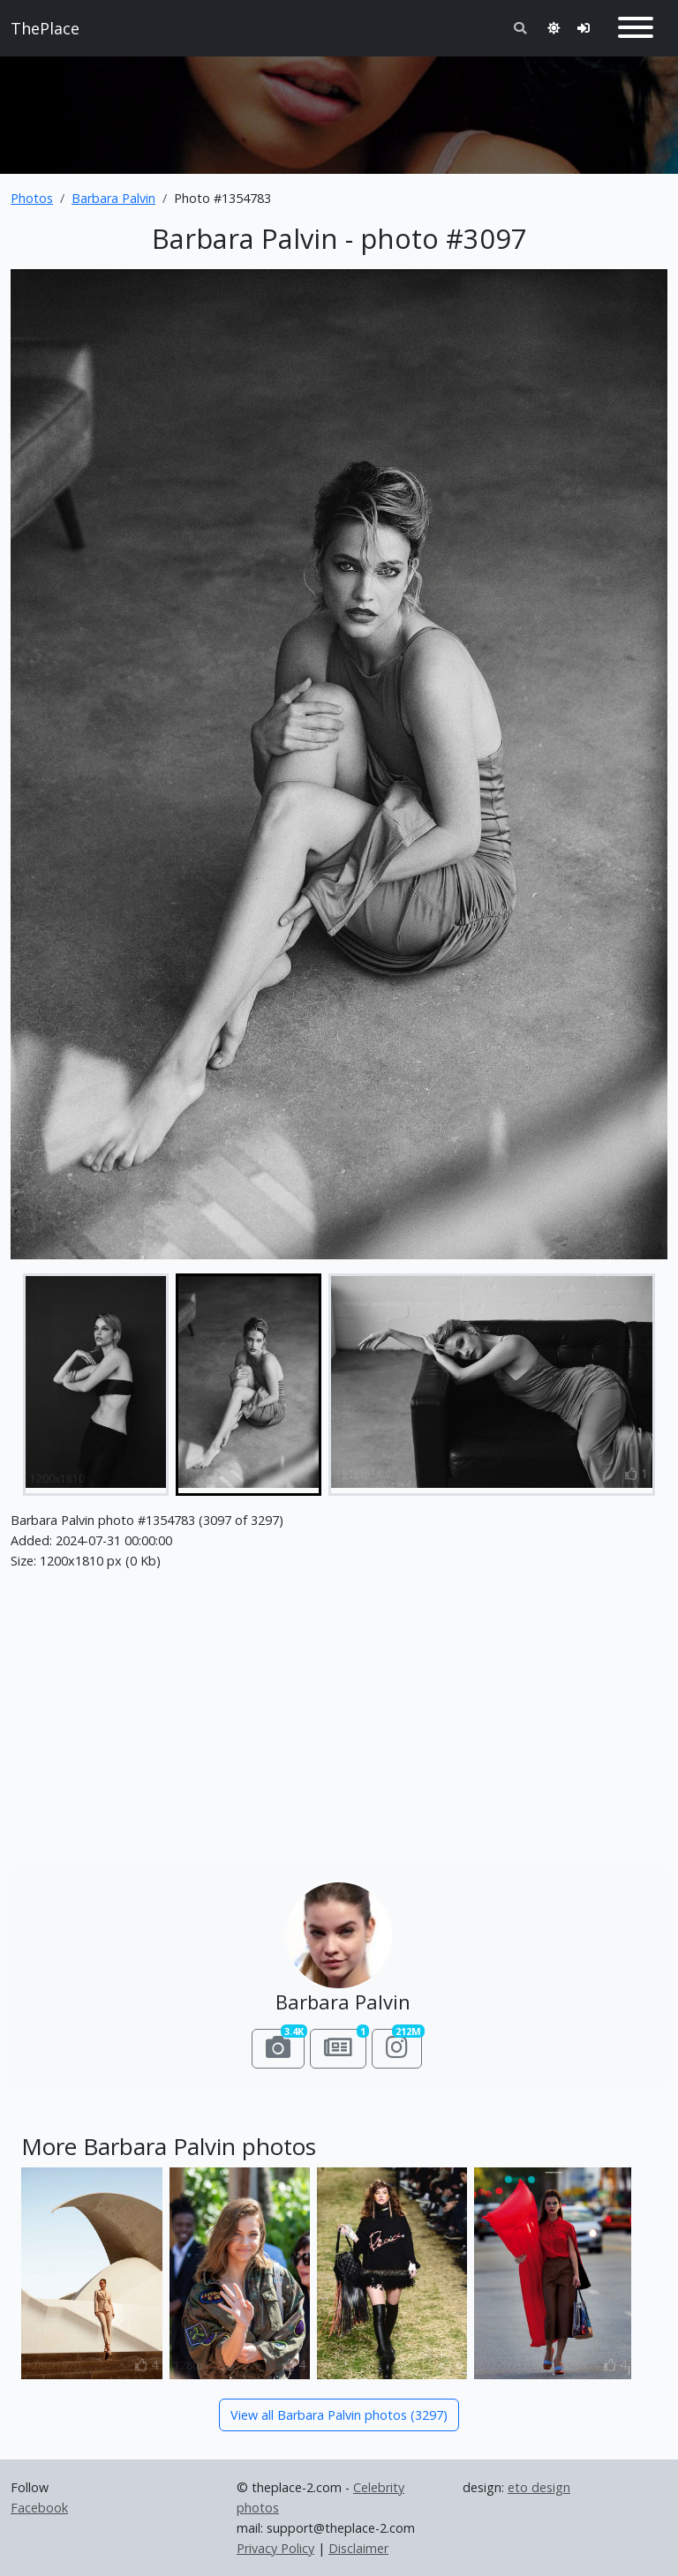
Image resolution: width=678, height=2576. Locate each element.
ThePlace (45, 28)
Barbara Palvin (113, 198)
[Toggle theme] (553, 28)
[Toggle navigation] (635, 28)
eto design (539, 2487)
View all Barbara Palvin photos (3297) (339, 2415)
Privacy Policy (275, 2548)
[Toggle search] (520, 28)
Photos (32, 198)
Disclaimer (358, 2548)
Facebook (39, 2507)
